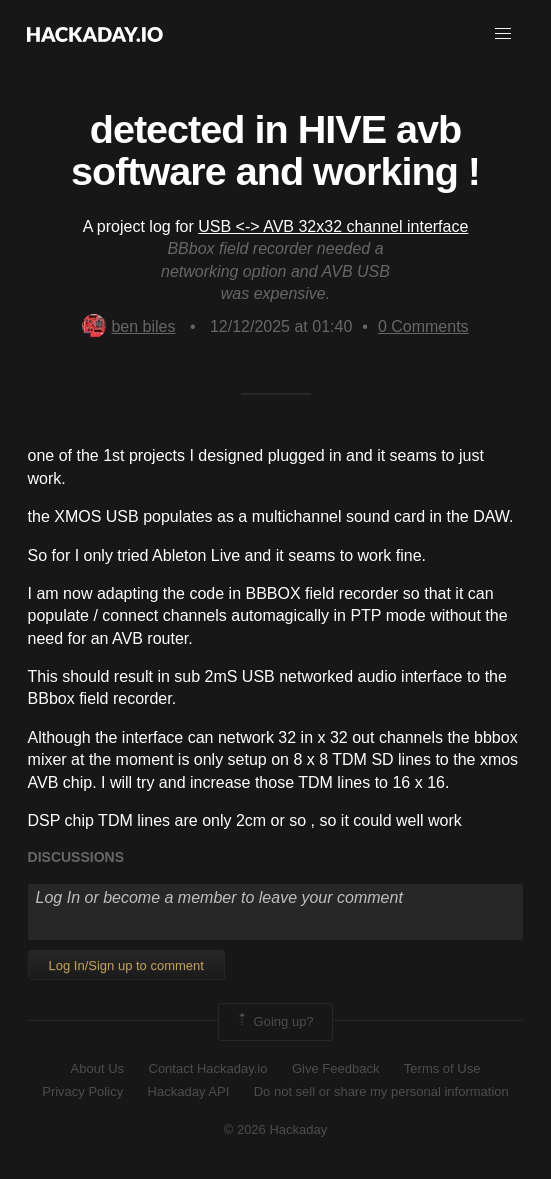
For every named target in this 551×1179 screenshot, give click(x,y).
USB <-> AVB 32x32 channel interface (333, 226)
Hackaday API (189, 1091)
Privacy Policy (82, 1091)
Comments (423, 326)
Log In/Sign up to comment (126, 965)
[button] (503, 34)
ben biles (128, 326)
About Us (97, 1068)
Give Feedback (335, 1068)
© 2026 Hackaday (276, 1129)
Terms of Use (442, 1068)
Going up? (274, 1022)
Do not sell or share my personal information (381, 1091)
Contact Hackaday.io (208, 1068)
